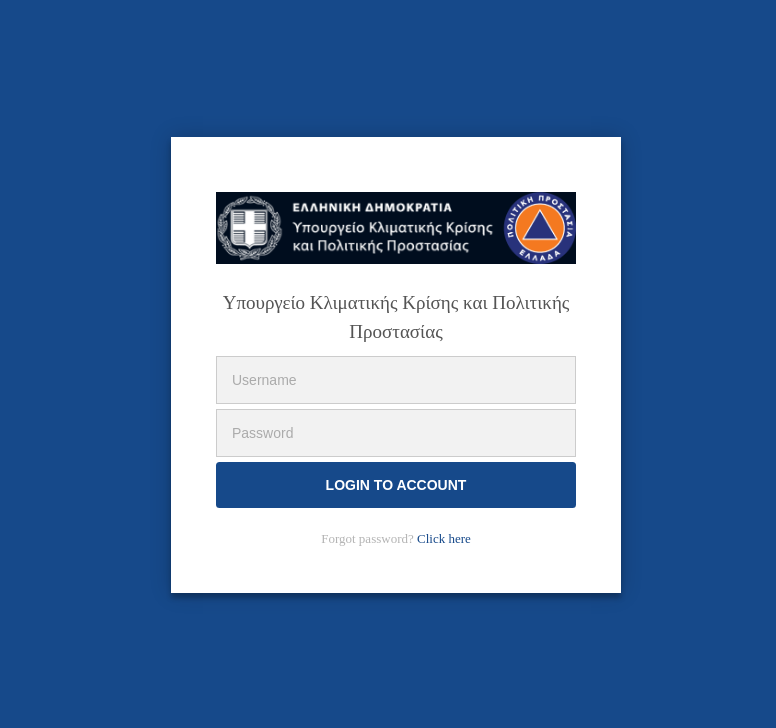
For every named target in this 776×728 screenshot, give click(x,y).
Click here (444, 538)
